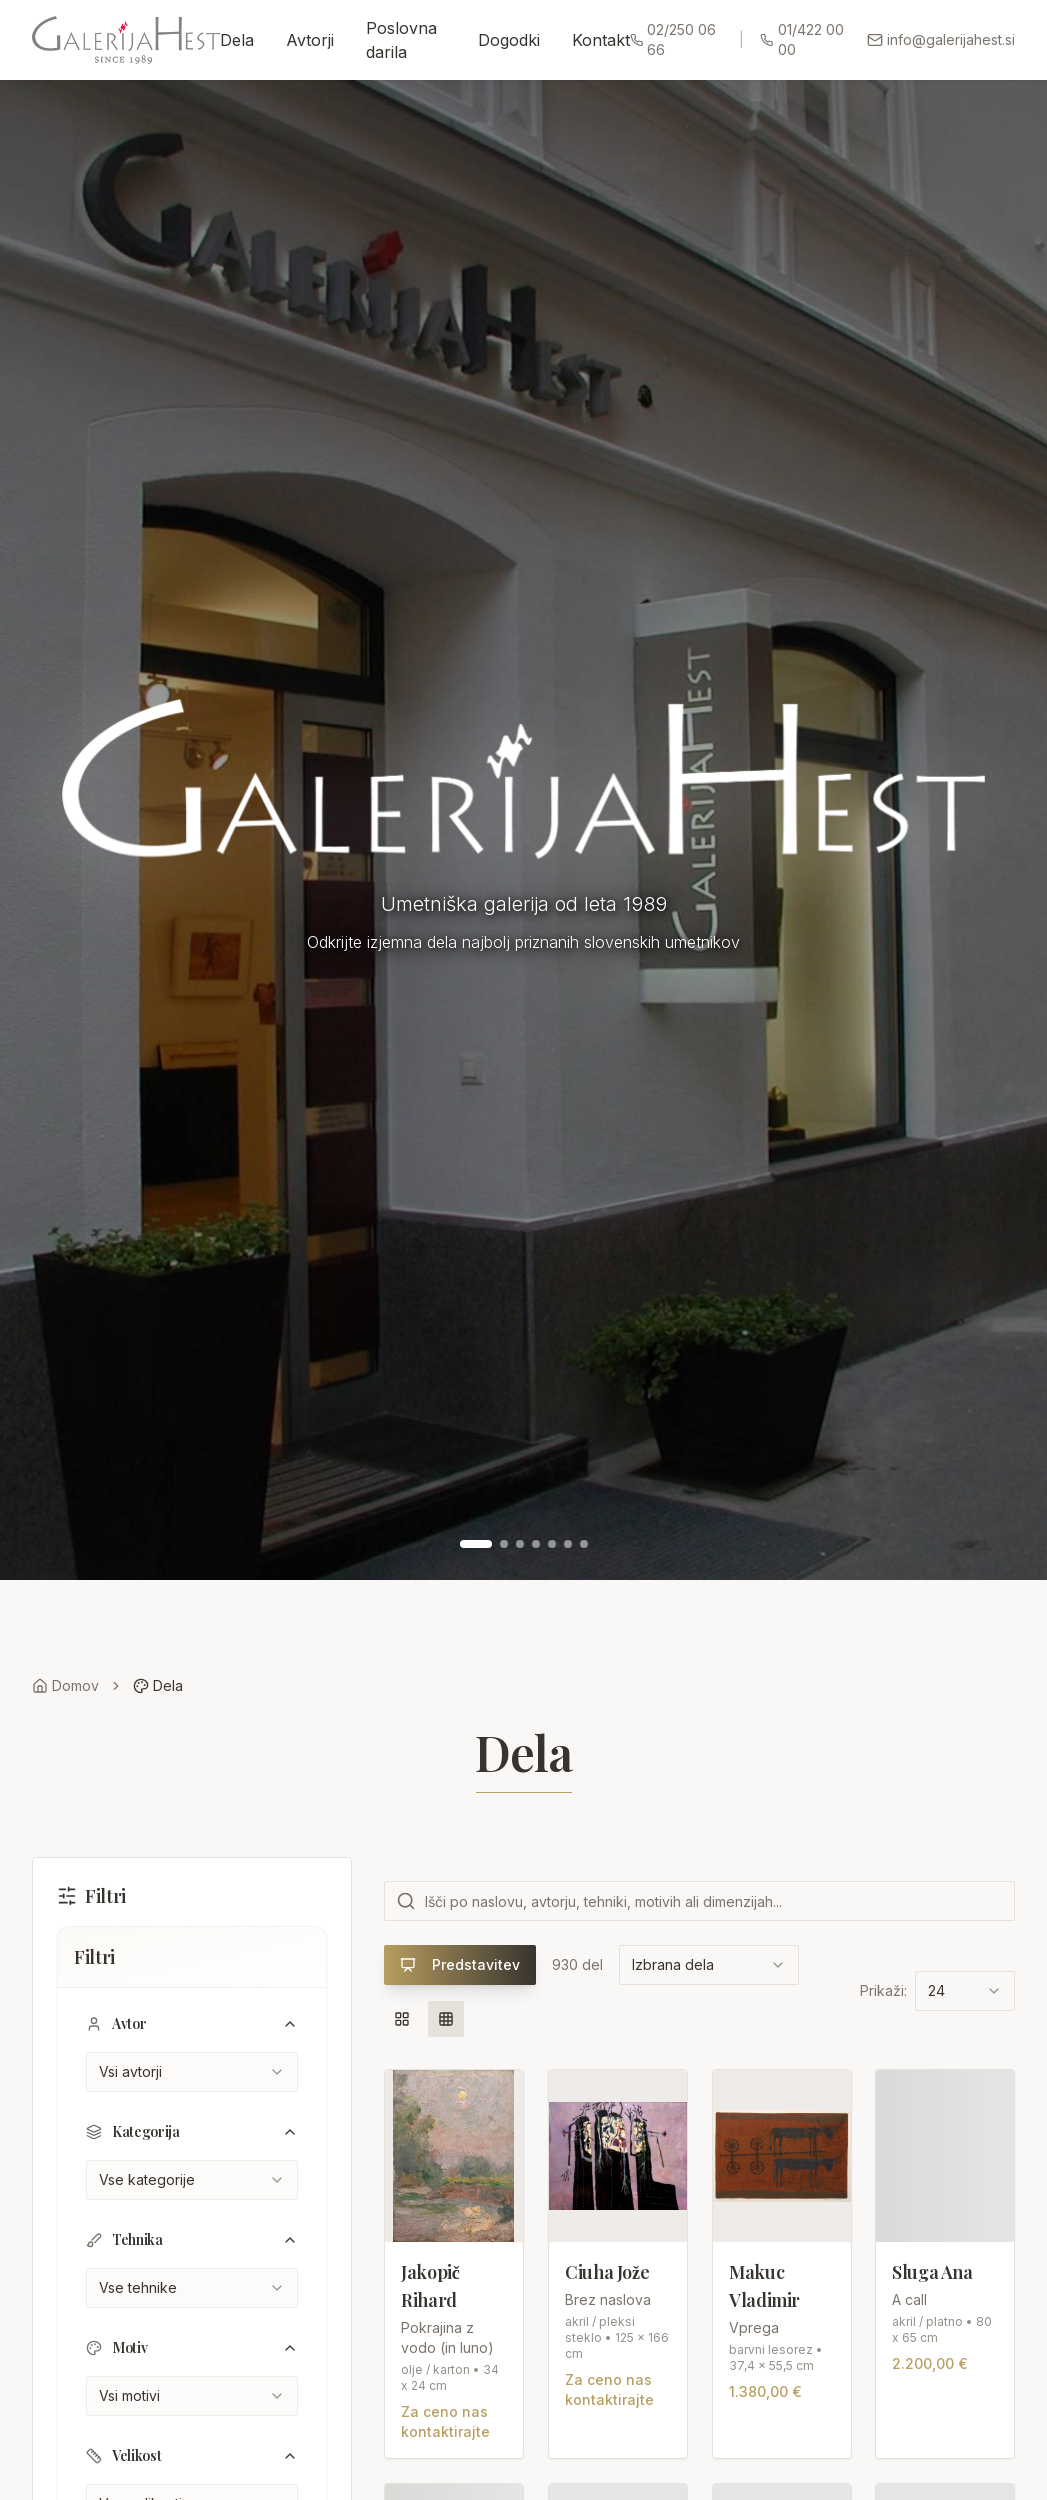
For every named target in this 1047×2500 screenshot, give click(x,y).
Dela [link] (158, 1685)
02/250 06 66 (673, 39)
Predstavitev (460, 1964)
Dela (237, 40)
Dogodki (509, 40)
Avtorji (310, 40)
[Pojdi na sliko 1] (476, 1544)
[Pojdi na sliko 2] (504, 1544)
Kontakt (601, 40)
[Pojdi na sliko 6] (568, 1544)
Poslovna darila (401, 40)
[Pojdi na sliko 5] (552, 1544)
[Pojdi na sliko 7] (584, 1544)
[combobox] (192, 2072)
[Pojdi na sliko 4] (536, 1544)
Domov (65, 1685)
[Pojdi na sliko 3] (520, 1544)
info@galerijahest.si (941, 39)
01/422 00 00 (801, 39)
